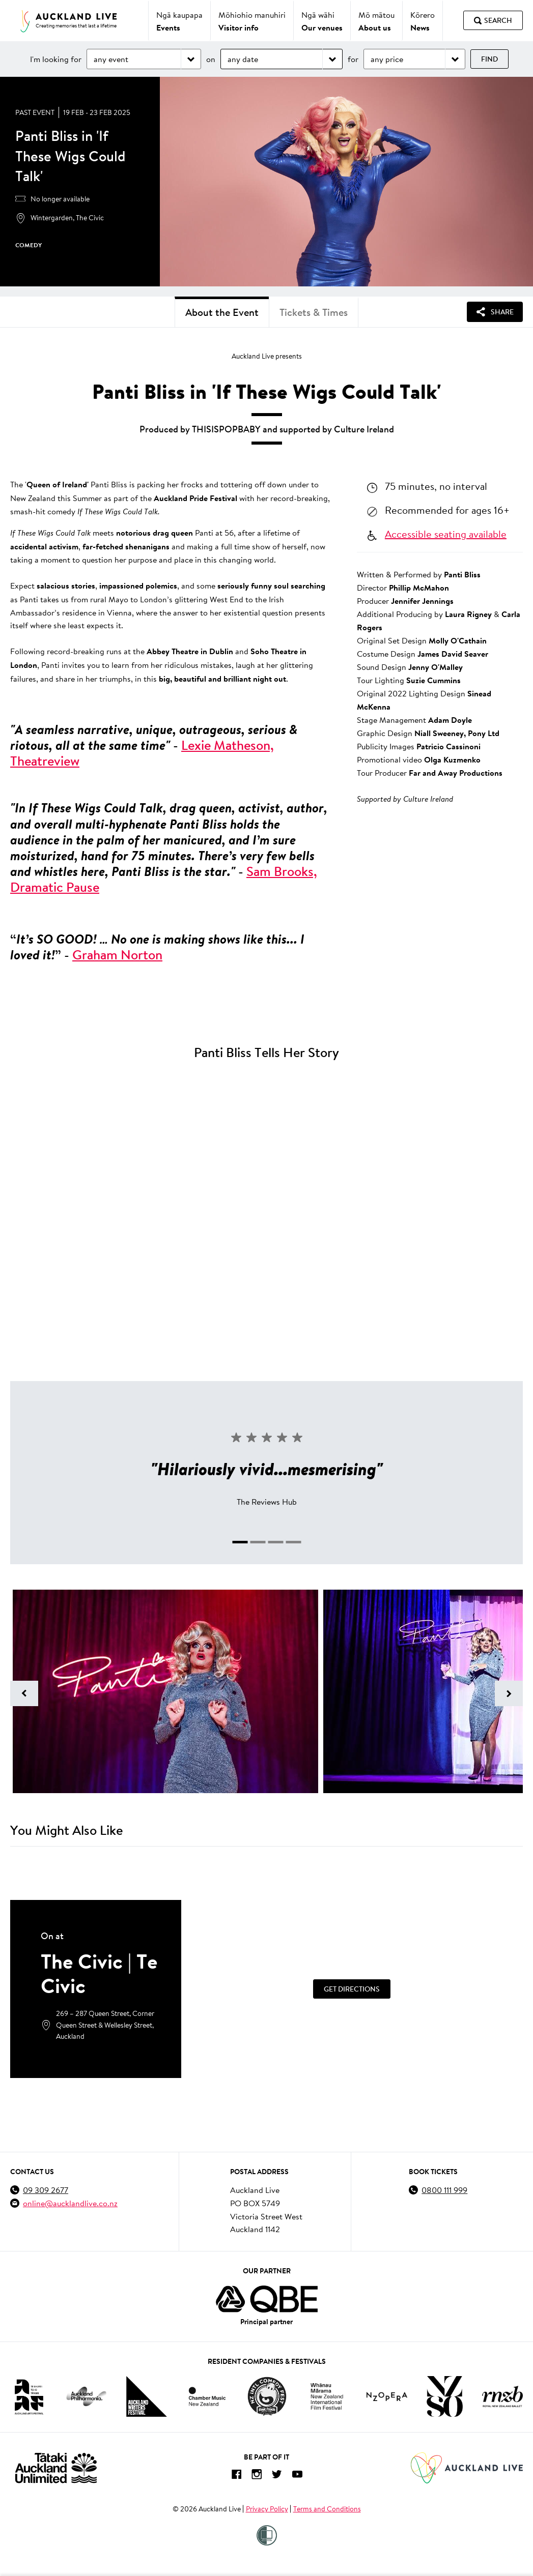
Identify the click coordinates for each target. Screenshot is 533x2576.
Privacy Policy (267, 2508)
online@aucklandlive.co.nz (70, 2203)
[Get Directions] (352, 1989)
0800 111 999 (444, 2189)
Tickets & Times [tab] (313, 312)
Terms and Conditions (327, 2508)
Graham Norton (117, 954)
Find (489, 59)
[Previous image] (24, 1693)
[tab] (239, 1542)
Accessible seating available (446, 533)
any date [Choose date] (243, 58)
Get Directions (352, 1989)
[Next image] (509, 1693)
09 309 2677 (45, 2189)
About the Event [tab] (222, 312)
